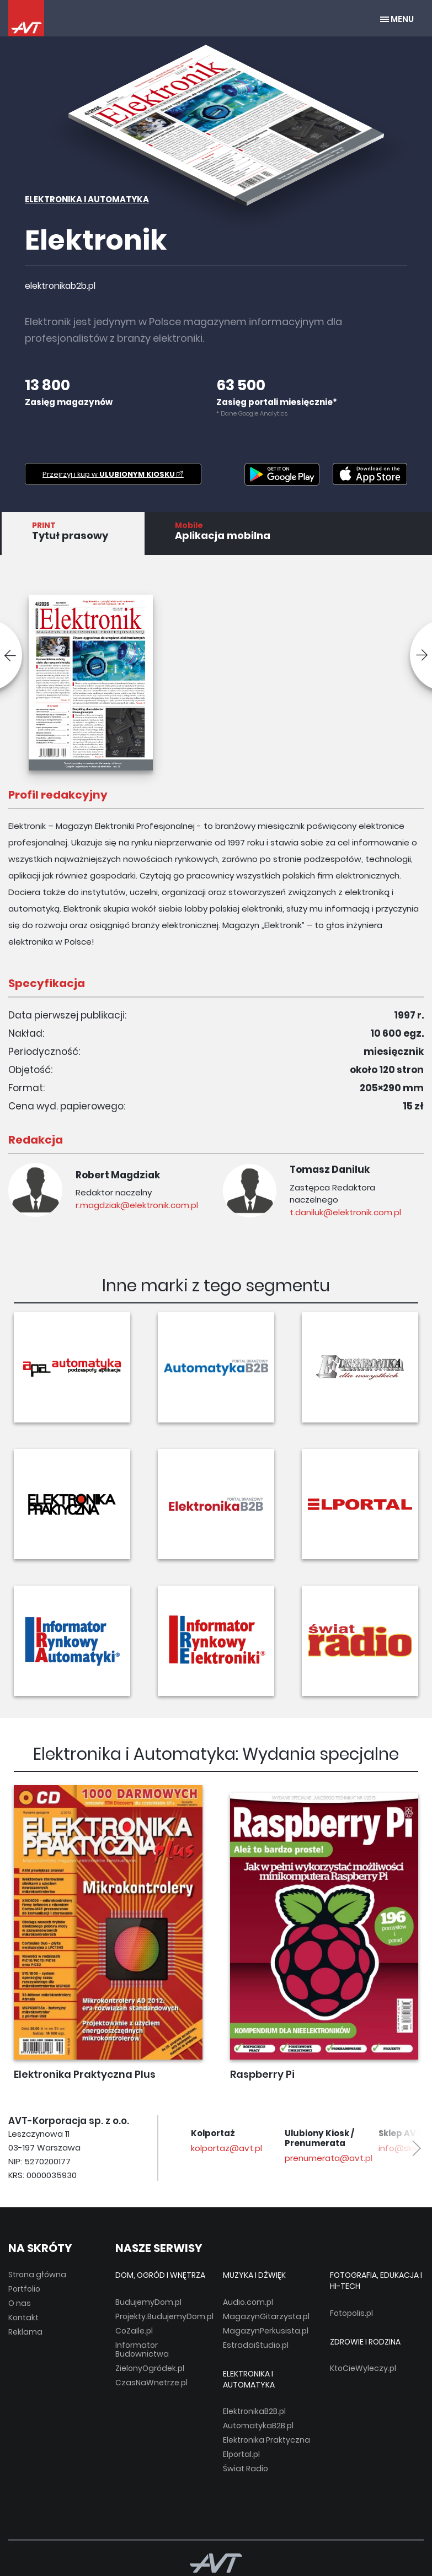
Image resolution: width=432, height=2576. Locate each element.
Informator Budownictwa (142, 2349)
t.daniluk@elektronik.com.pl (345, 1212)
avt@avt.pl (203, 2148)
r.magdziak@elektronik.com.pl (136, 1205)
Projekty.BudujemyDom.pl (164, 2316)
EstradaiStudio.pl (256, 2345)
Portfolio (24, 2288)
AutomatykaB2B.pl (258, 2425)
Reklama (25, 2331)
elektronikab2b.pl (60, 285)
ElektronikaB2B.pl (254, 2411)
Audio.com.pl (248, 2302)
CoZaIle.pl (134, 2330)
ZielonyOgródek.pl (149, 2368)
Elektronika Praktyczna (266, 2439)
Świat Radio (245, 2468)
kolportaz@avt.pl (309, 2148)
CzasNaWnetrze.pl (151, 2382)
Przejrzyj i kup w (113, 474)
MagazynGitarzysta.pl (266, 2316)
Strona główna (37, 2274)
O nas (19, 2303)
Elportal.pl (241, 2454)
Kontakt (23, 2317)
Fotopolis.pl (351, 2313)
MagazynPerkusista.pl (265, 2330)
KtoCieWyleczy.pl (363, 2368)
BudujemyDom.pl (148, 2302)
